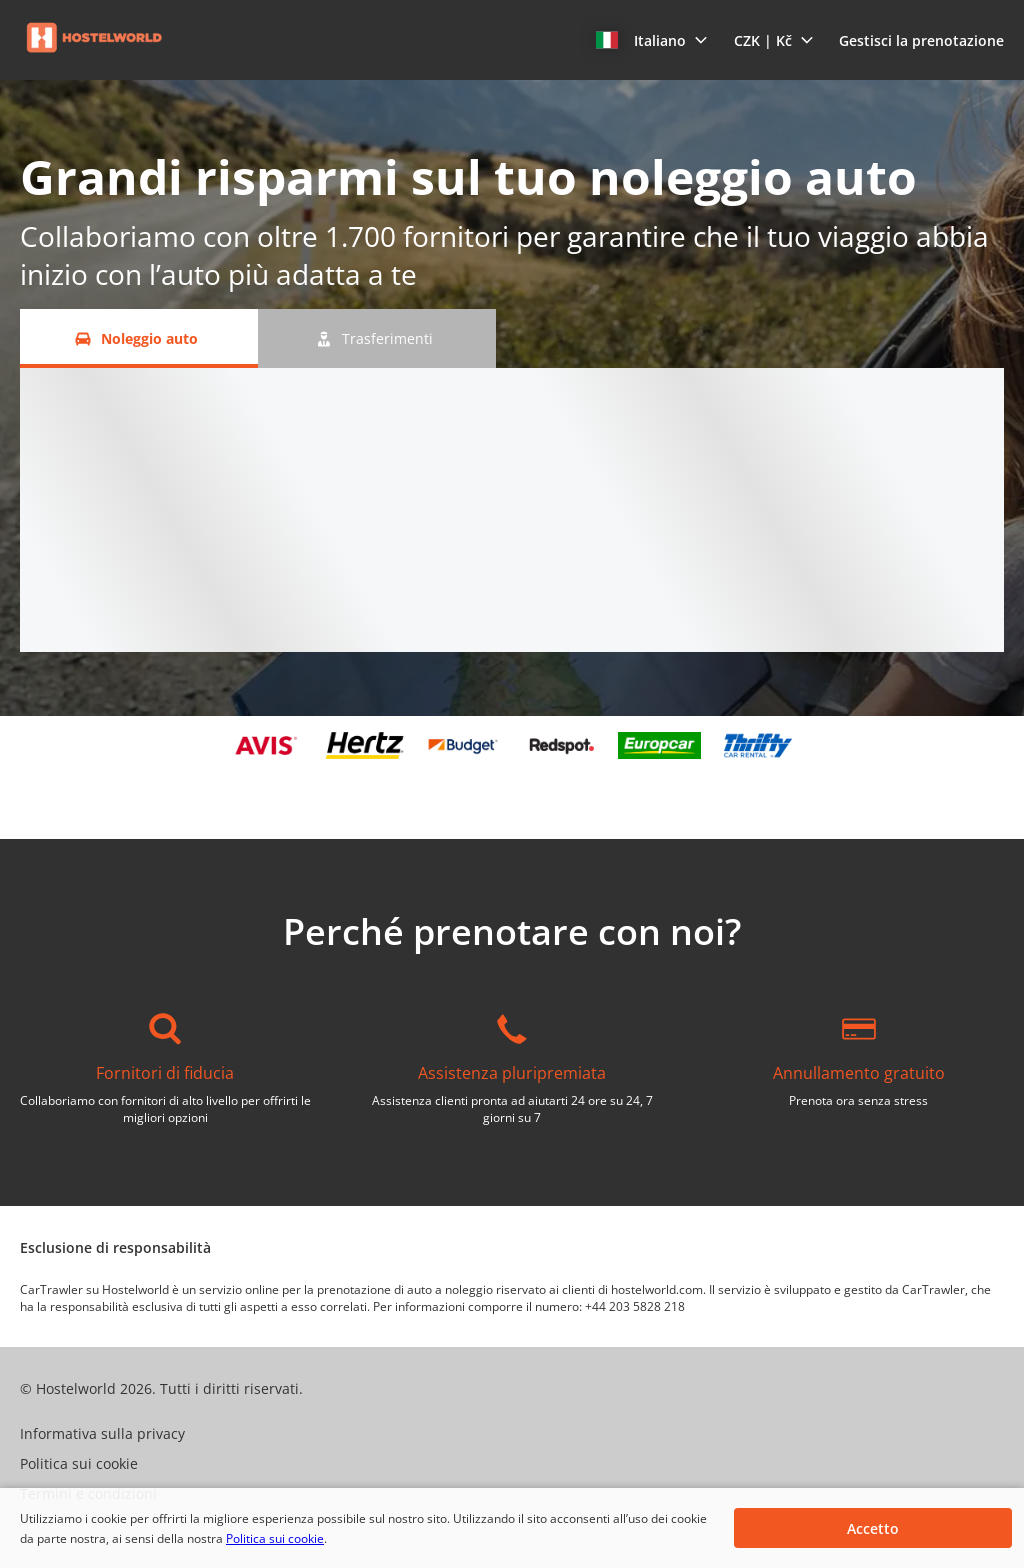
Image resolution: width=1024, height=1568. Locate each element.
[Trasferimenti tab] (377, 338)
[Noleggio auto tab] (139, 338)
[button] (652, 40)
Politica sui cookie (275, 1538)
